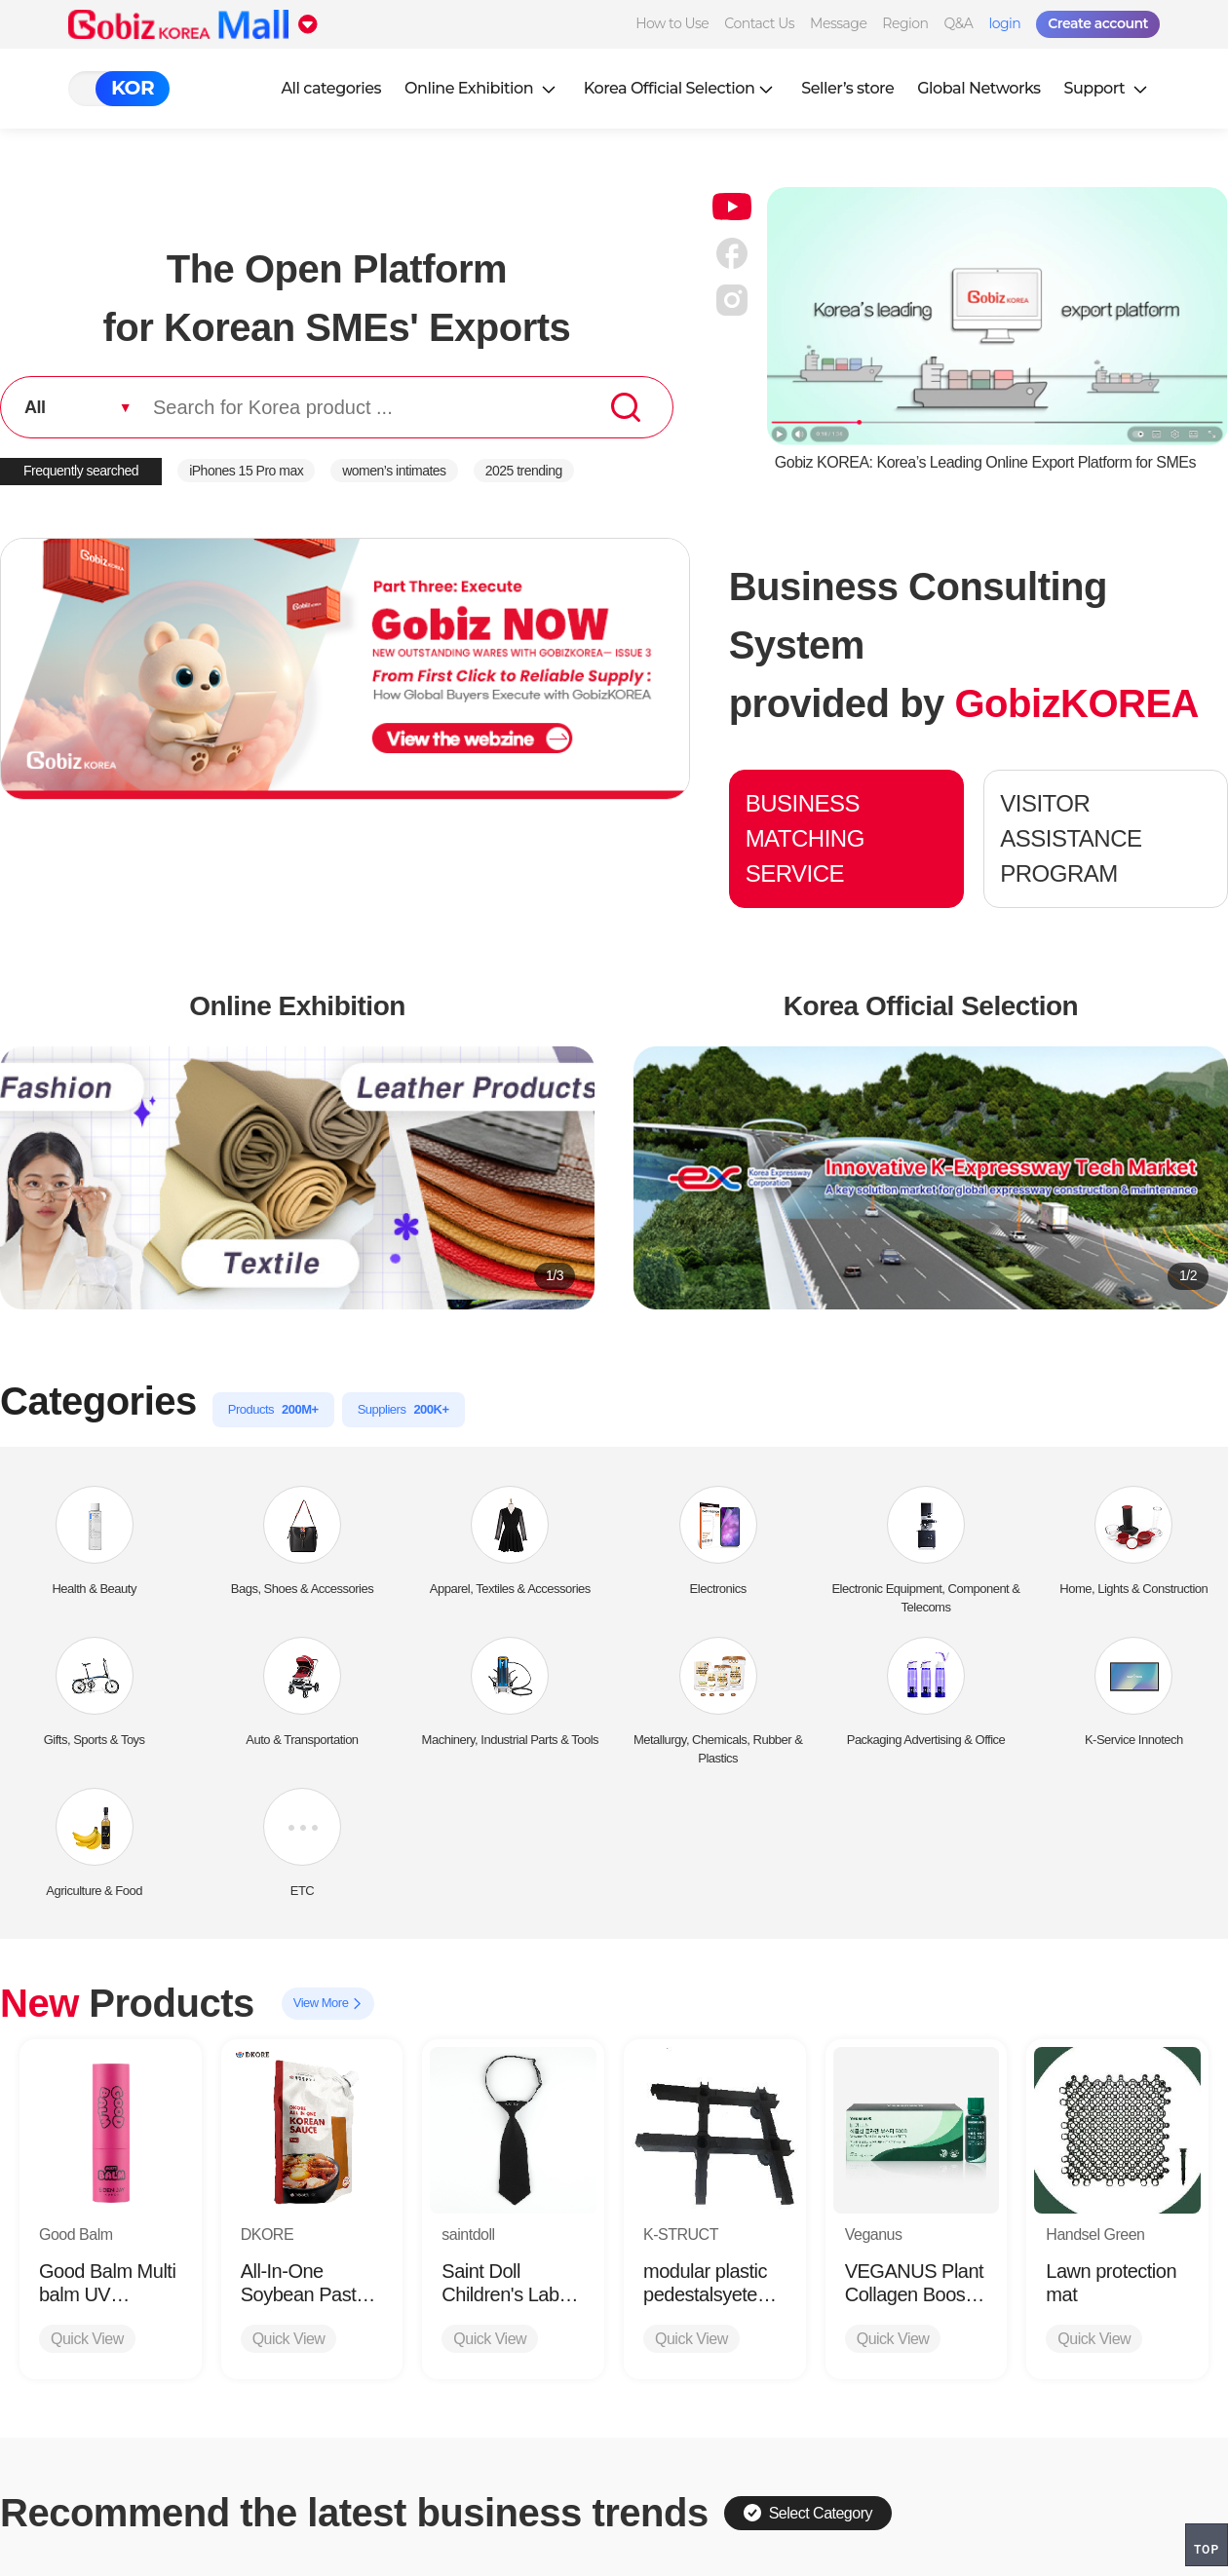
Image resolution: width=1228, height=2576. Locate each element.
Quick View (87, 2338)
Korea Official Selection (681, 88)
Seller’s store (847, 88)
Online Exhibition (482, 88)
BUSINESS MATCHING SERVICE (805, 838)
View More (328, 2003)
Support (1108, 88)
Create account (1098, 23)
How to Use (672, 23)
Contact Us (759, 23)
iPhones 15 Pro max (246, 470)
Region (905, 23)
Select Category (808, 2512)
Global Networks (978, 88)
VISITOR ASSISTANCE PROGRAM (1070, 838)
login (1004, 23)
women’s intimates (393, 470)
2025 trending (523, 470)
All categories (331, 88)
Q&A (959, 23)
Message (838, 23)
